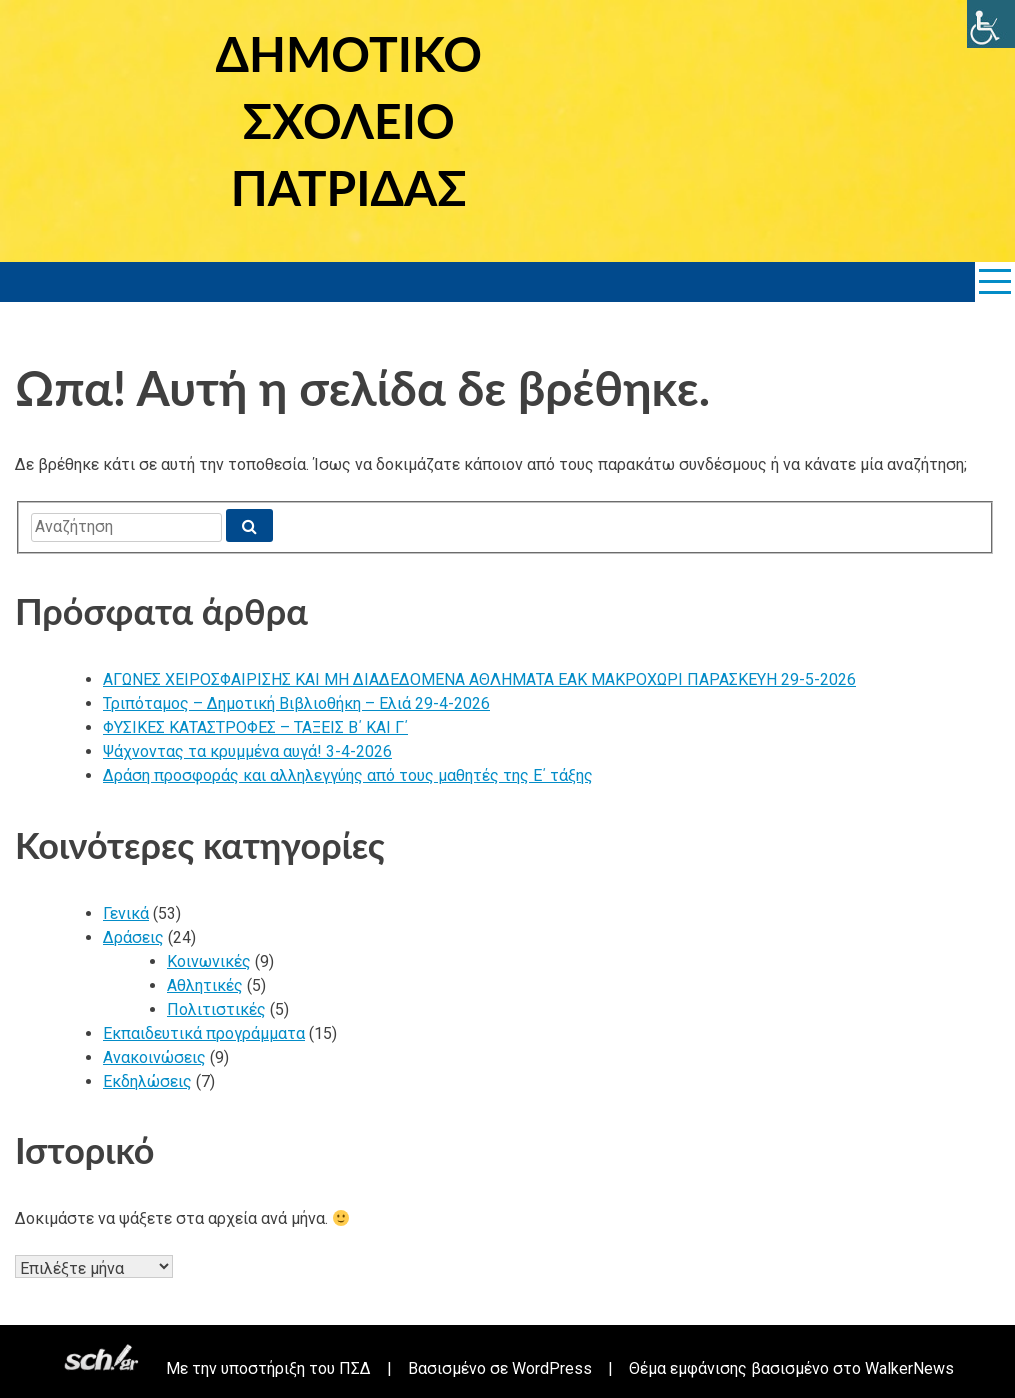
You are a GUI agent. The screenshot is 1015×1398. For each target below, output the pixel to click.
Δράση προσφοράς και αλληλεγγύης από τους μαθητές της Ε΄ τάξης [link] (348, 775)
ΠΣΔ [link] (355, 1368)
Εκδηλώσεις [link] (147, 1081)
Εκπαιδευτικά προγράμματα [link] (204, 1033)
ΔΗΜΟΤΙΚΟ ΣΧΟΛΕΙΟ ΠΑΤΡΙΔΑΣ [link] (349, 120)
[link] (991, 24)
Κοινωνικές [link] (209, 961)
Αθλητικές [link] (205, 985)
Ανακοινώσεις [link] (154, 1057)
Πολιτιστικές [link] (216, 1009)
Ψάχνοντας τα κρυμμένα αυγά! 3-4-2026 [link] (247, 751)
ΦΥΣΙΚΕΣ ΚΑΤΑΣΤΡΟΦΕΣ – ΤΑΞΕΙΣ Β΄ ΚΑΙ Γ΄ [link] (255, 727)
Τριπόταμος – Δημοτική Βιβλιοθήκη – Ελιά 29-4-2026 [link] (296, 703)
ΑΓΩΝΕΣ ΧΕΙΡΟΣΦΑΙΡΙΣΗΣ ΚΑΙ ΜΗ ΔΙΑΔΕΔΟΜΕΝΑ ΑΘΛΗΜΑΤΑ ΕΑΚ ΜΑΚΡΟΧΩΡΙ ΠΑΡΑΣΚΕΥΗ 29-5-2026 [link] (479, 679)
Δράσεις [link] (133, 937)
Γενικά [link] (126, 913)
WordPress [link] (552, 1368)
